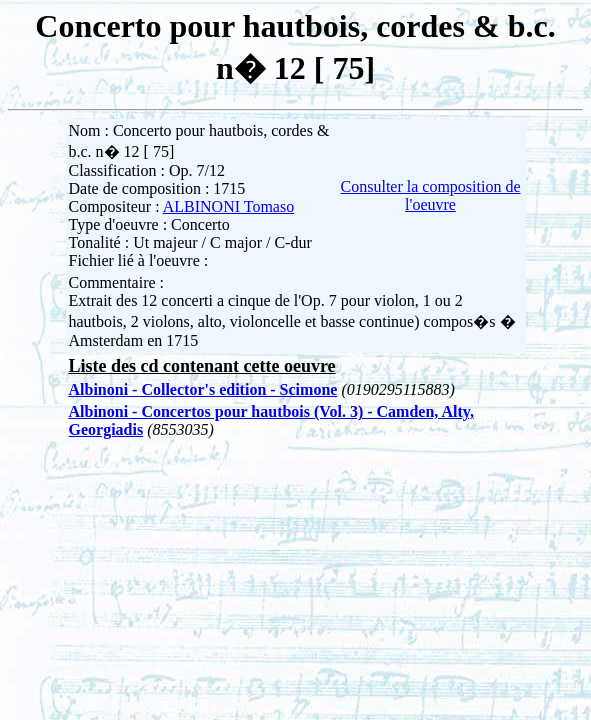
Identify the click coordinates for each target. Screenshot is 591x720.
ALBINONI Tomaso (228, 206)
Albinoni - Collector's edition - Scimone (203, 389)
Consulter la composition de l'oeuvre (431, 195)
